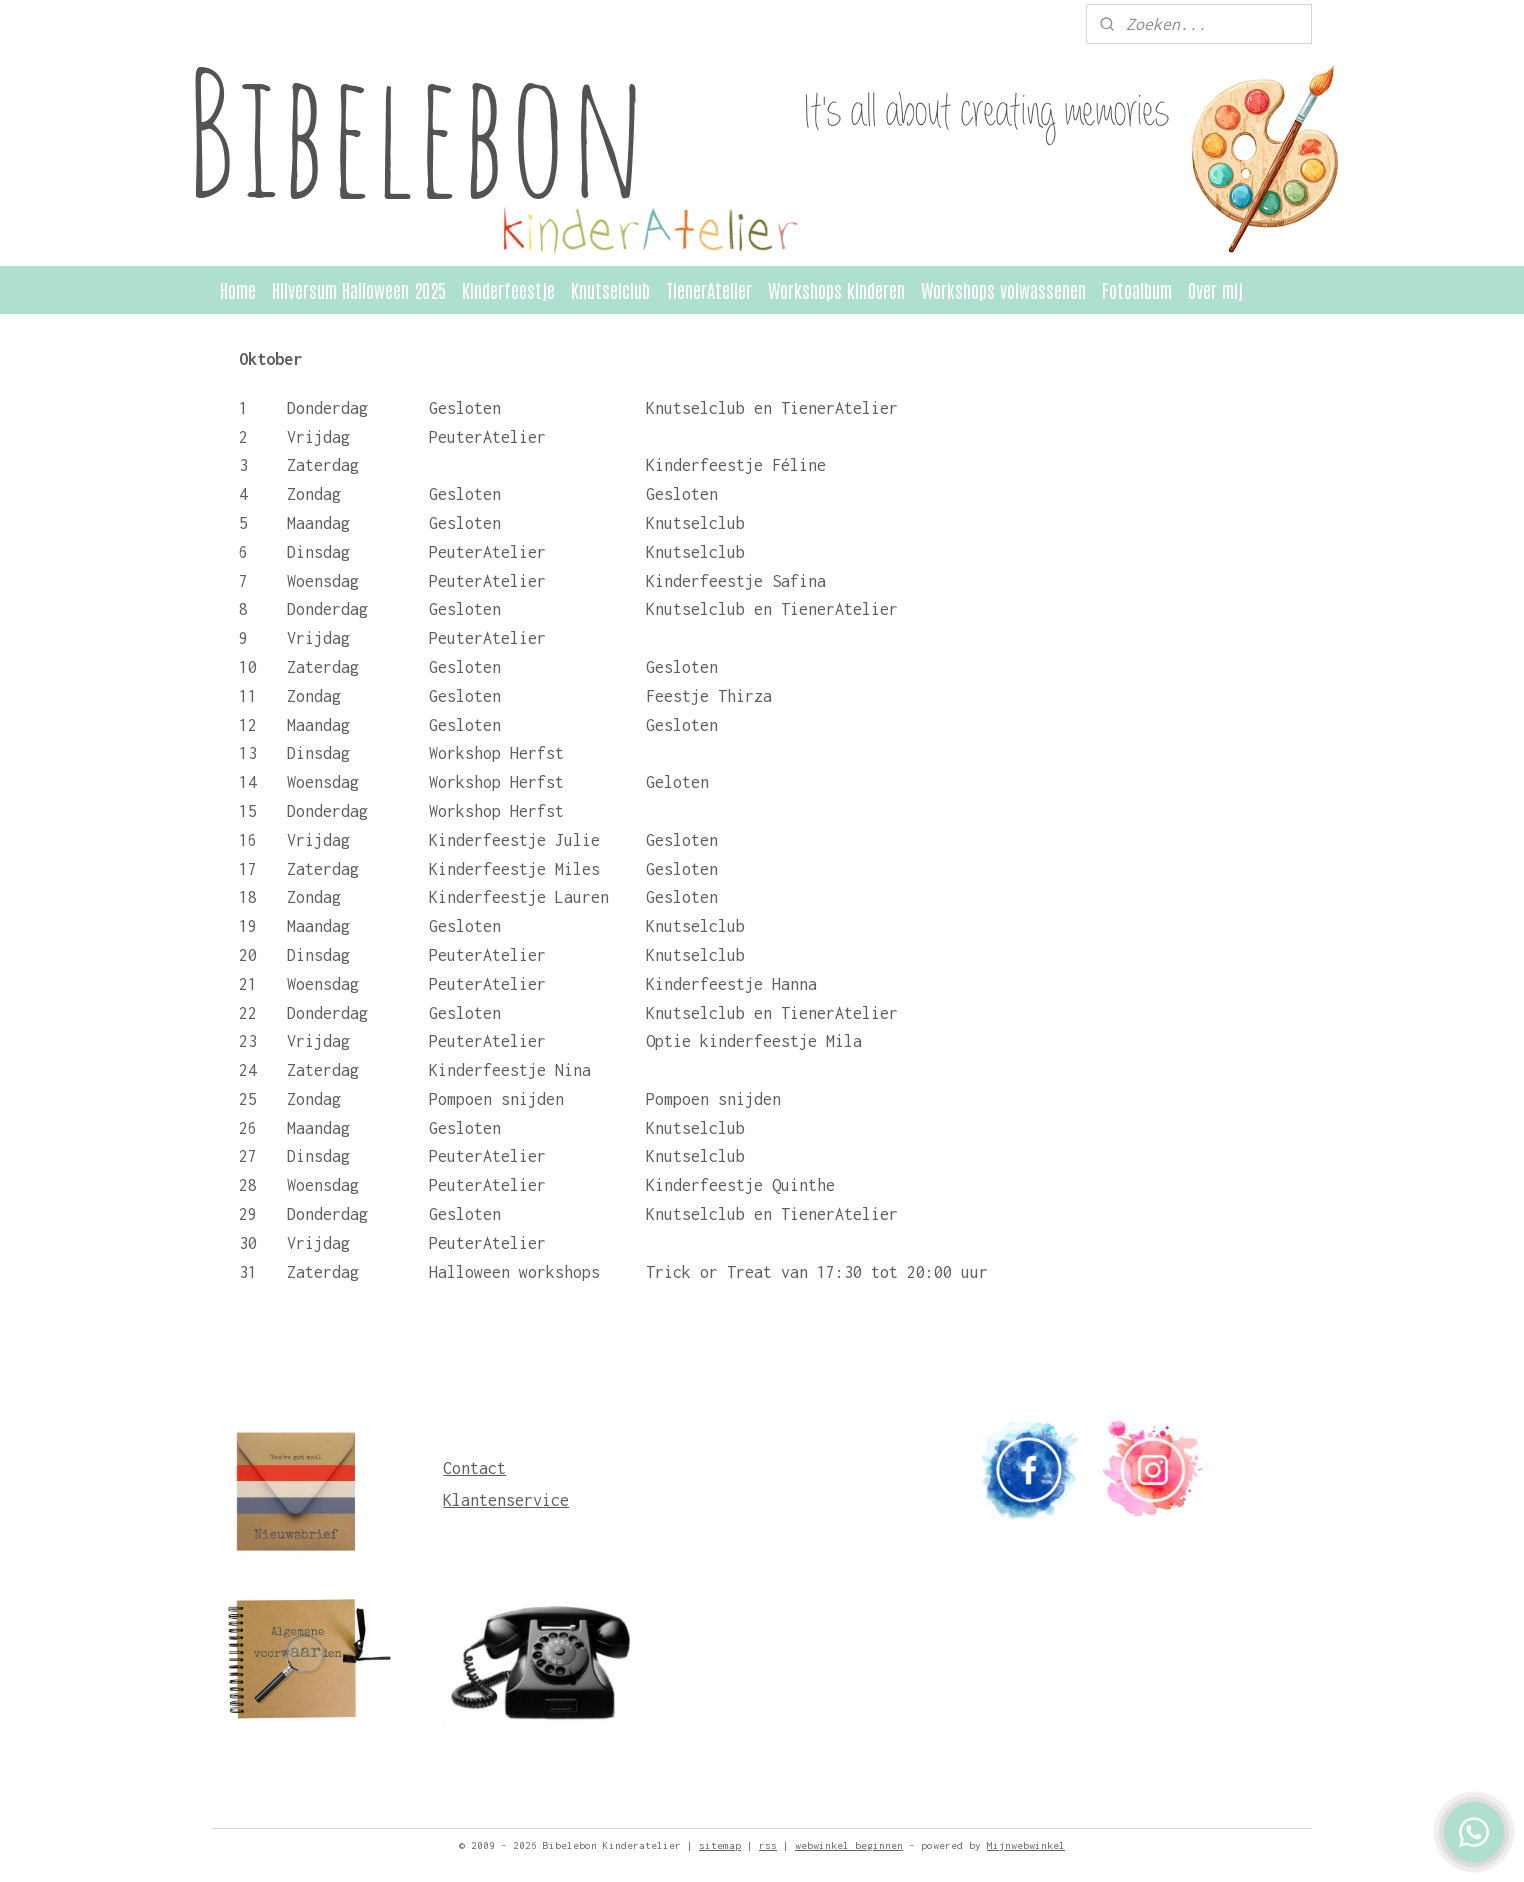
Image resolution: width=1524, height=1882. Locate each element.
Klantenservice (506, 1500)
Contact (474, 1468)
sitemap (720, 1845)
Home (238, 289)
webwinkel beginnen (849, 1845)
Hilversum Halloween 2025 (359, 289)
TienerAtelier (709, 289)
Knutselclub (610, 289)
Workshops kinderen (836, 289)
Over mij (1215, 289)
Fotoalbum (1137, 289)
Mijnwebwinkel (1026, 1845)
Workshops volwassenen (1003, 289)
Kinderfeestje (508, 289)
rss (768, 1845)
